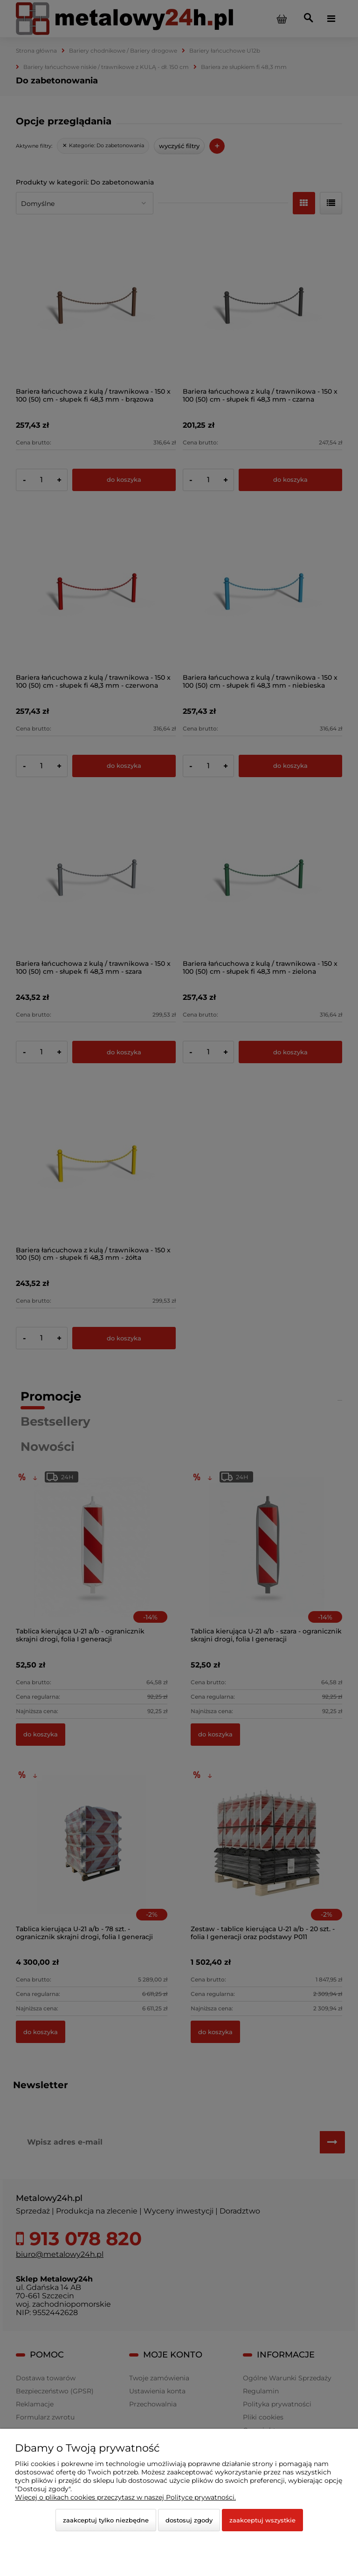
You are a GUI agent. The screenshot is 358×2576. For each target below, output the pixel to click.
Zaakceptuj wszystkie (262, 2520)
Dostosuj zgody (189, 2520)
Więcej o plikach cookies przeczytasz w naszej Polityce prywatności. (125, 2497)
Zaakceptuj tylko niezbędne (106, 2520)
